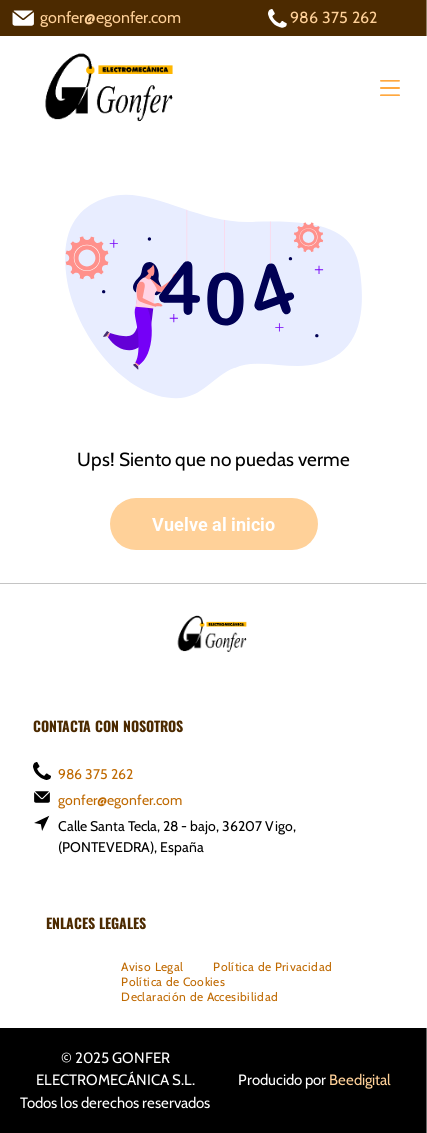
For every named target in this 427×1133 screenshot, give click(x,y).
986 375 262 (333, 17)
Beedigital (360, 1080)
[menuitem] (152, 966)
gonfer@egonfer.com (110, 17)
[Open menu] (390, 88)
